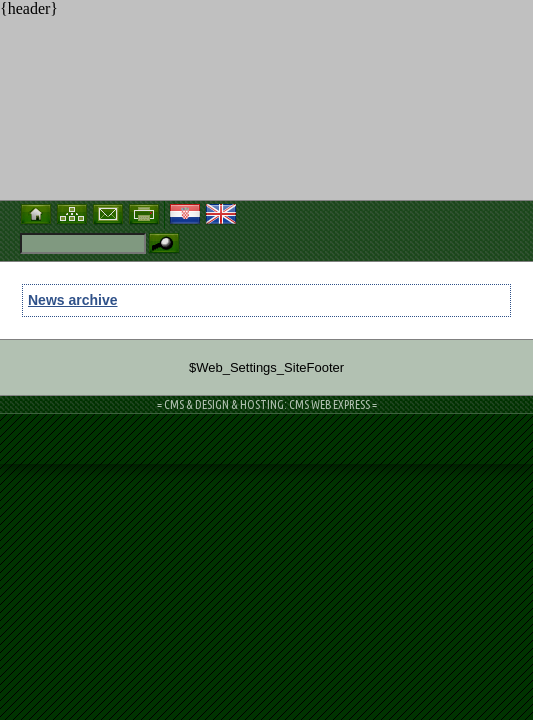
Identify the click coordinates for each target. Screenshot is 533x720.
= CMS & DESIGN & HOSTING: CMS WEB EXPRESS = (267, 404)
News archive (73, 300)
